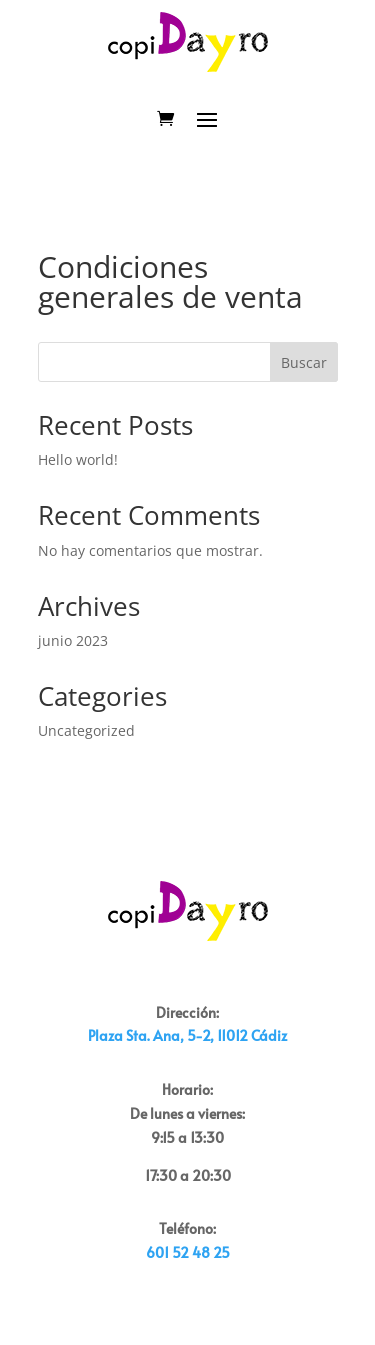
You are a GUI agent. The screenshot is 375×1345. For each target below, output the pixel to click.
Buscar (304, 362)
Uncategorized (86, 730)
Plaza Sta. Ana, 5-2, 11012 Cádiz (187, 1035)
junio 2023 (73, 640)
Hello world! (78, 459)
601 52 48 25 (188, 1252)
